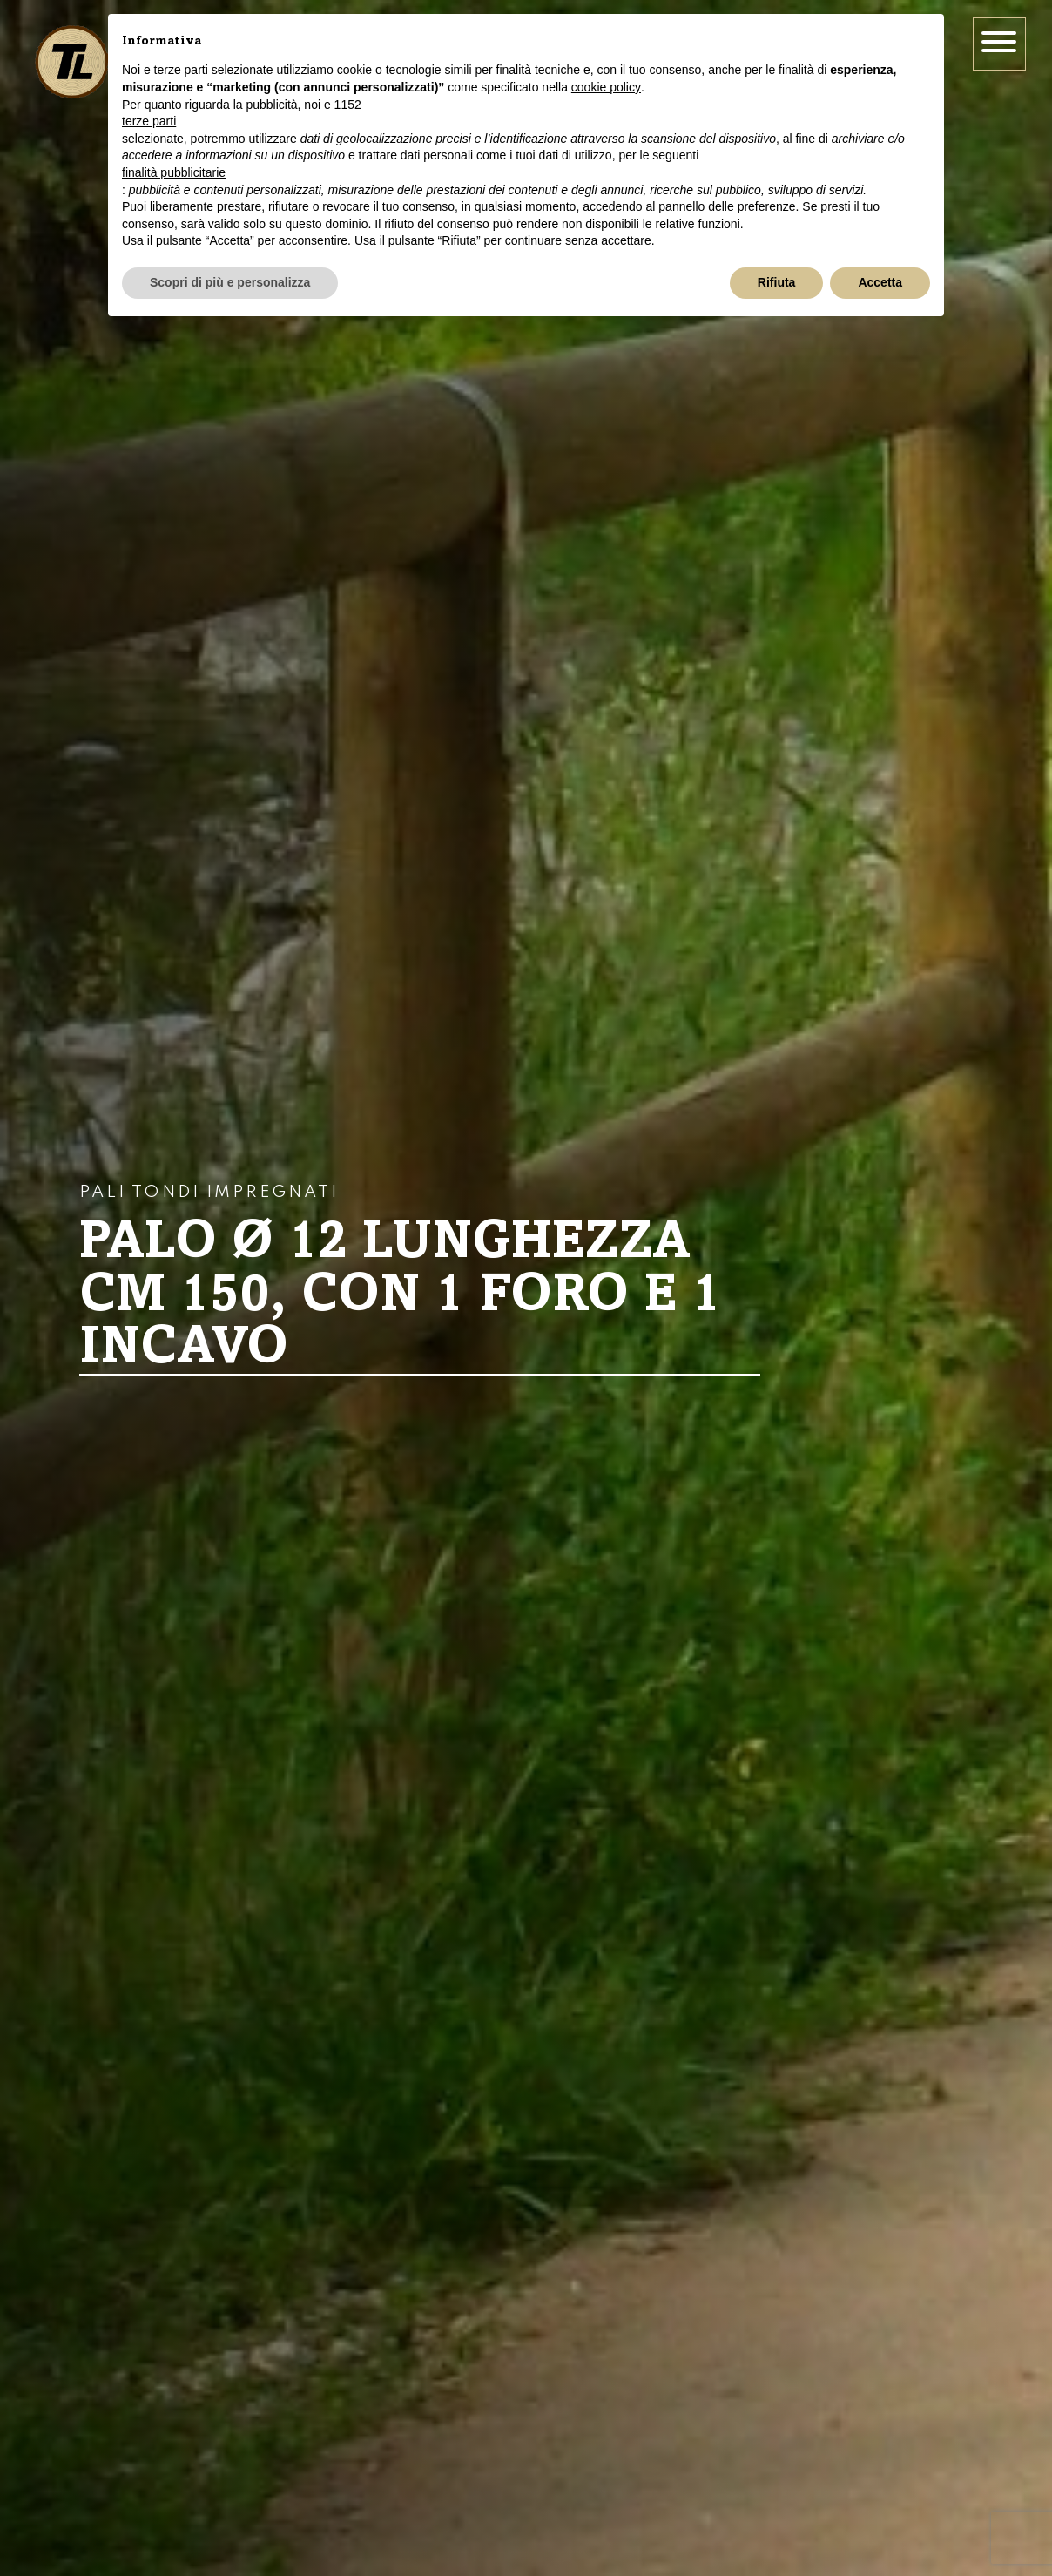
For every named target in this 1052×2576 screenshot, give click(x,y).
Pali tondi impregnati (209, 1193)
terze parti (149, 121)
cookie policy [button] (606, 87)
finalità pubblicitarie (174, 172)
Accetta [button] (880, 282)
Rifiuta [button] (777, 282)
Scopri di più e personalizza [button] (230, 282)
